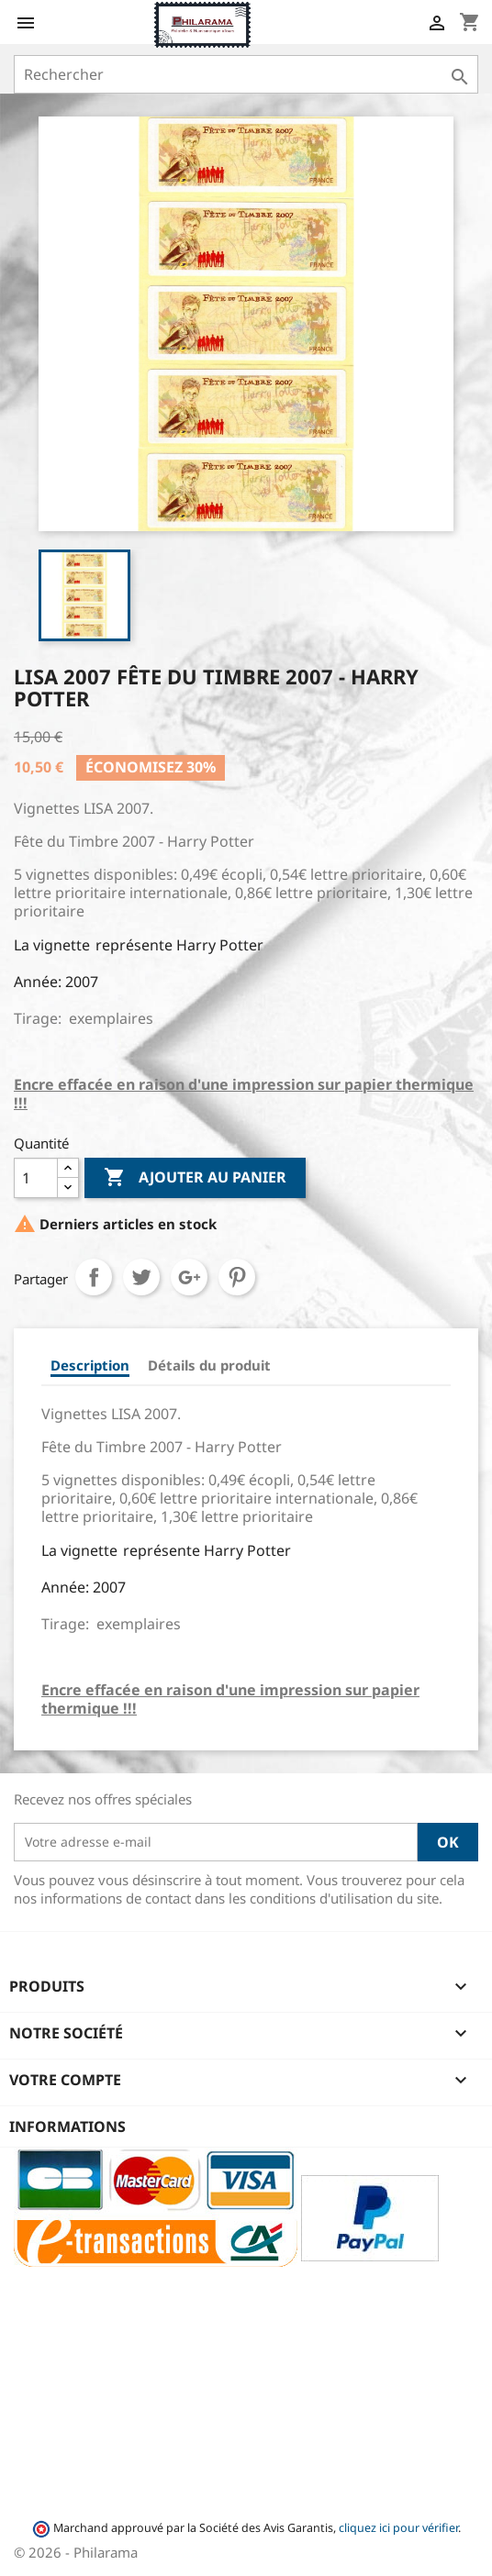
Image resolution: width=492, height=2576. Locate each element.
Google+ (189, 1277)
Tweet (141, 1277)
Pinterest (236, 1277)
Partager (93, 1277)
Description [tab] (89, 1365)
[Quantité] (36, 1178)
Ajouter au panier (195, 1178)
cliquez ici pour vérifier (398, 2528)
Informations (67, 2126)
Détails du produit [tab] (209, 1365)
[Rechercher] (246, 74)
